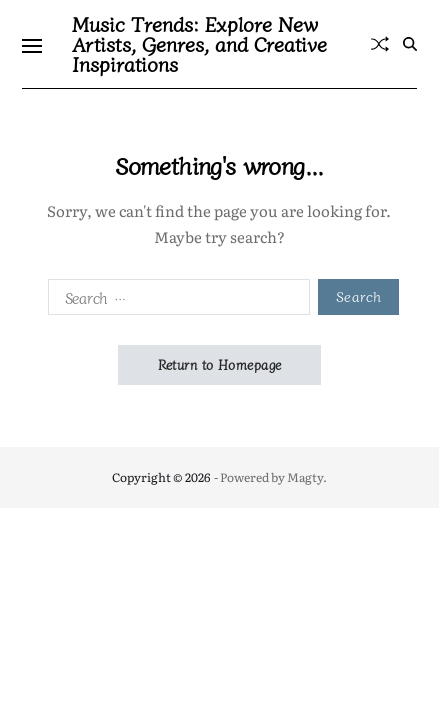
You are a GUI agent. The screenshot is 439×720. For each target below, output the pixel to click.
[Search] (410, 44)
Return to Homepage (220, 364)
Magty (305, 477)
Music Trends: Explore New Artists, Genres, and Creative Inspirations (199, 44)
